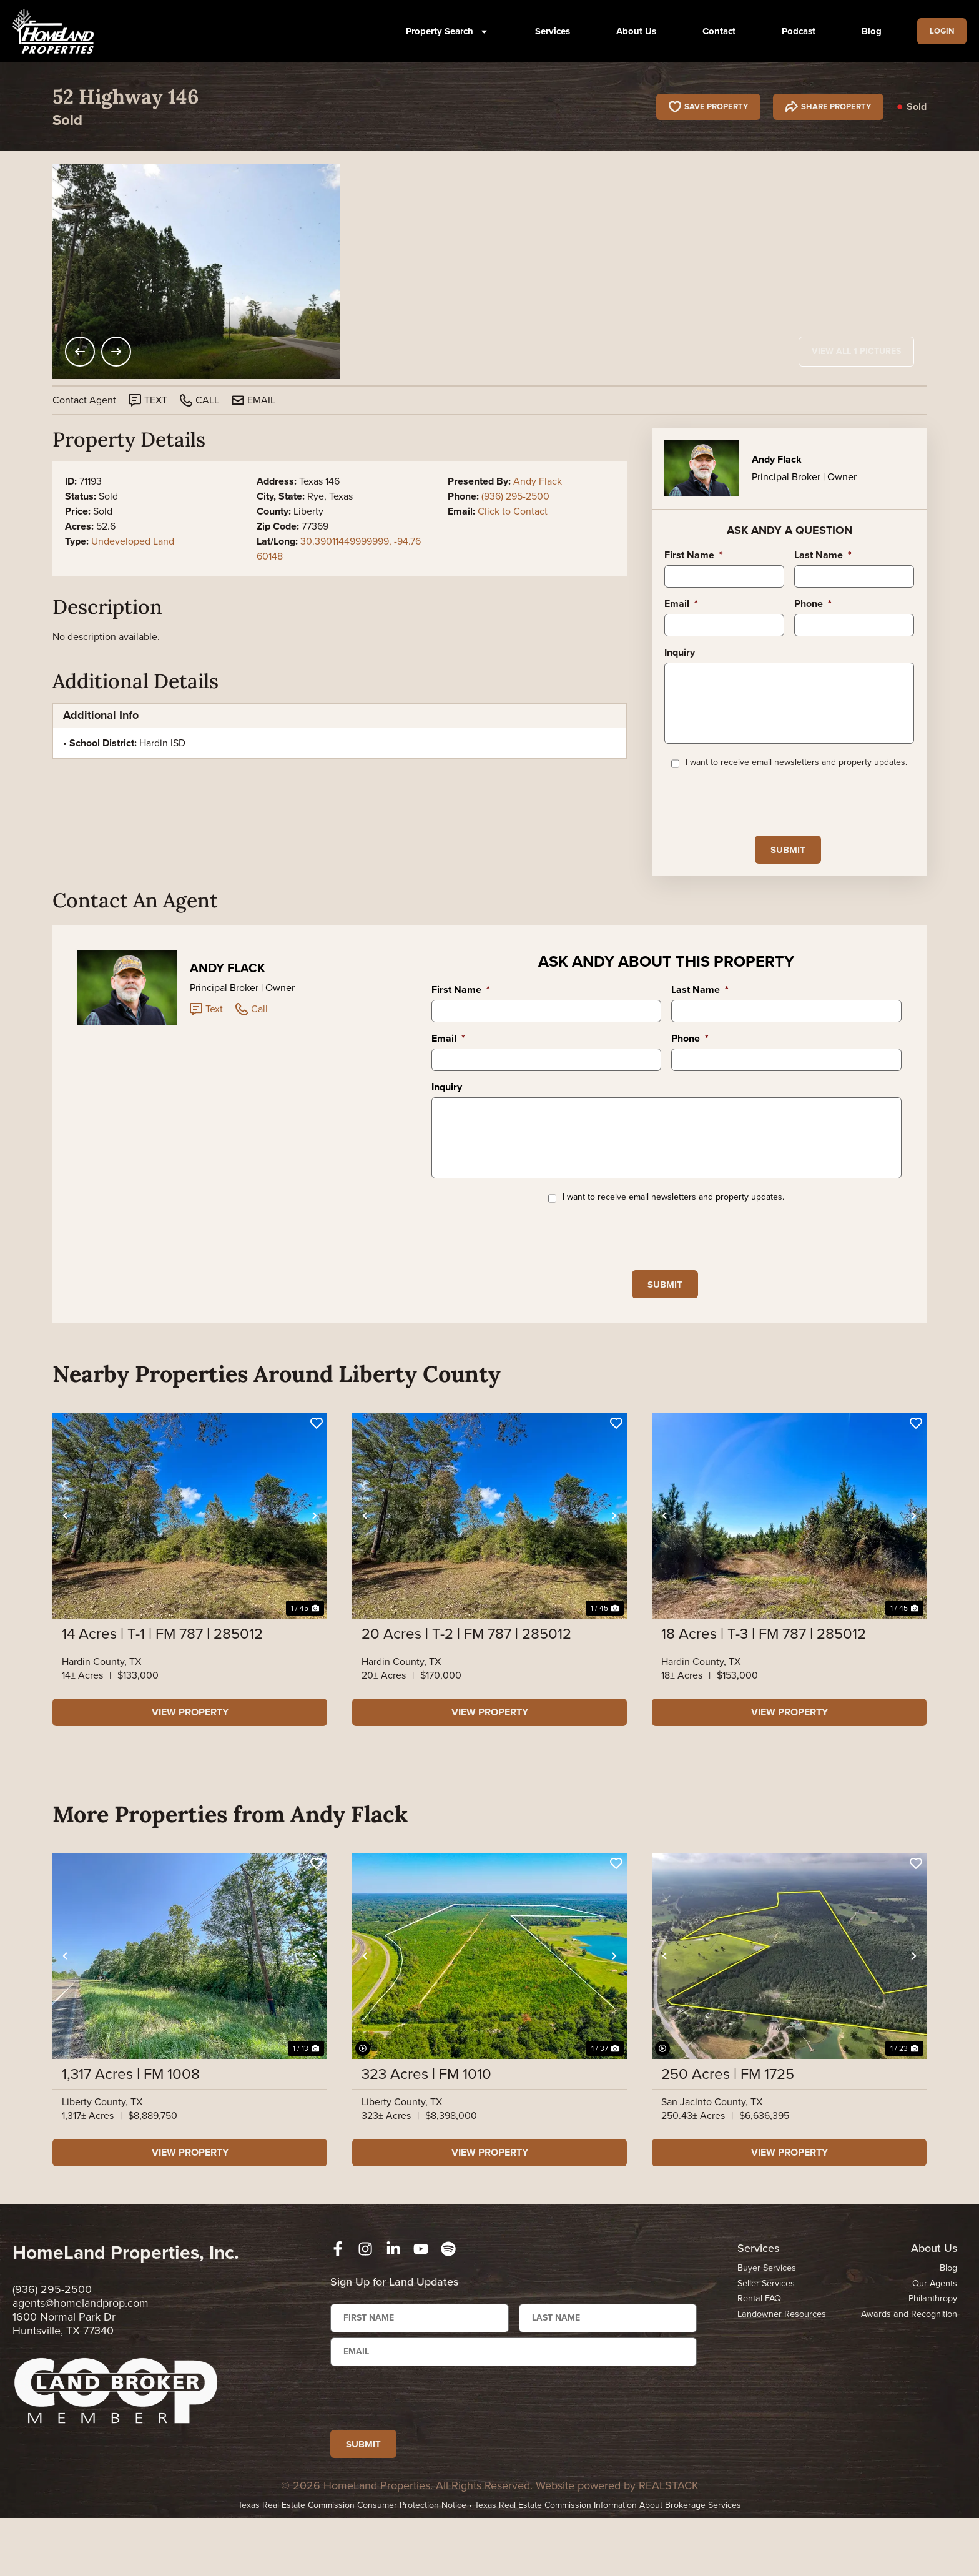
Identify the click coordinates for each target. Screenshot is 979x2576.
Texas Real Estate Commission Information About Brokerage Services (608, 2563)
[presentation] (759, 820)
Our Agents (934, 2329)
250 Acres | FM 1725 (727, 2120)
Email (681, 604)
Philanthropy (932, 2345)
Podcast (793, 31)
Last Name (823, 555)
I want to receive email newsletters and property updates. (796, 781)
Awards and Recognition (907, 2360)
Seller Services (766, 2329)
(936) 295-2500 (515, 496)
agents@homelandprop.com (80, 2349)
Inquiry (679, 652)
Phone (813, 604)
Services (546, 31)
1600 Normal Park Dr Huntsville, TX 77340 (64, 2370)
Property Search (441, 31)
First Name (693, 555)
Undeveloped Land (132, 541)
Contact (713, 31)
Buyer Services (767, 2314)
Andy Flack (537, 481)
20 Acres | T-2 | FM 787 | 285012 (466, 1680)
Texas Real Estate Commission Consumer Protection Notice (352, 2563)
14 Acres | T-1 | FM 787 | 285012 (162, 1680)
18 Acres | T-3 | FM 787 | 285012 (763, 1680)
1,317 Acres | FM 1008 (131, 2120)
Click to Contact (513, 511)
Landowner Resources (783, 2360)
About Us (631, 31)
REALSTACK (669, 2543)
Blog (866, 31)
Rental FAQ (759, 2345)
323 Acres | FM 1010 (426, 2120)
